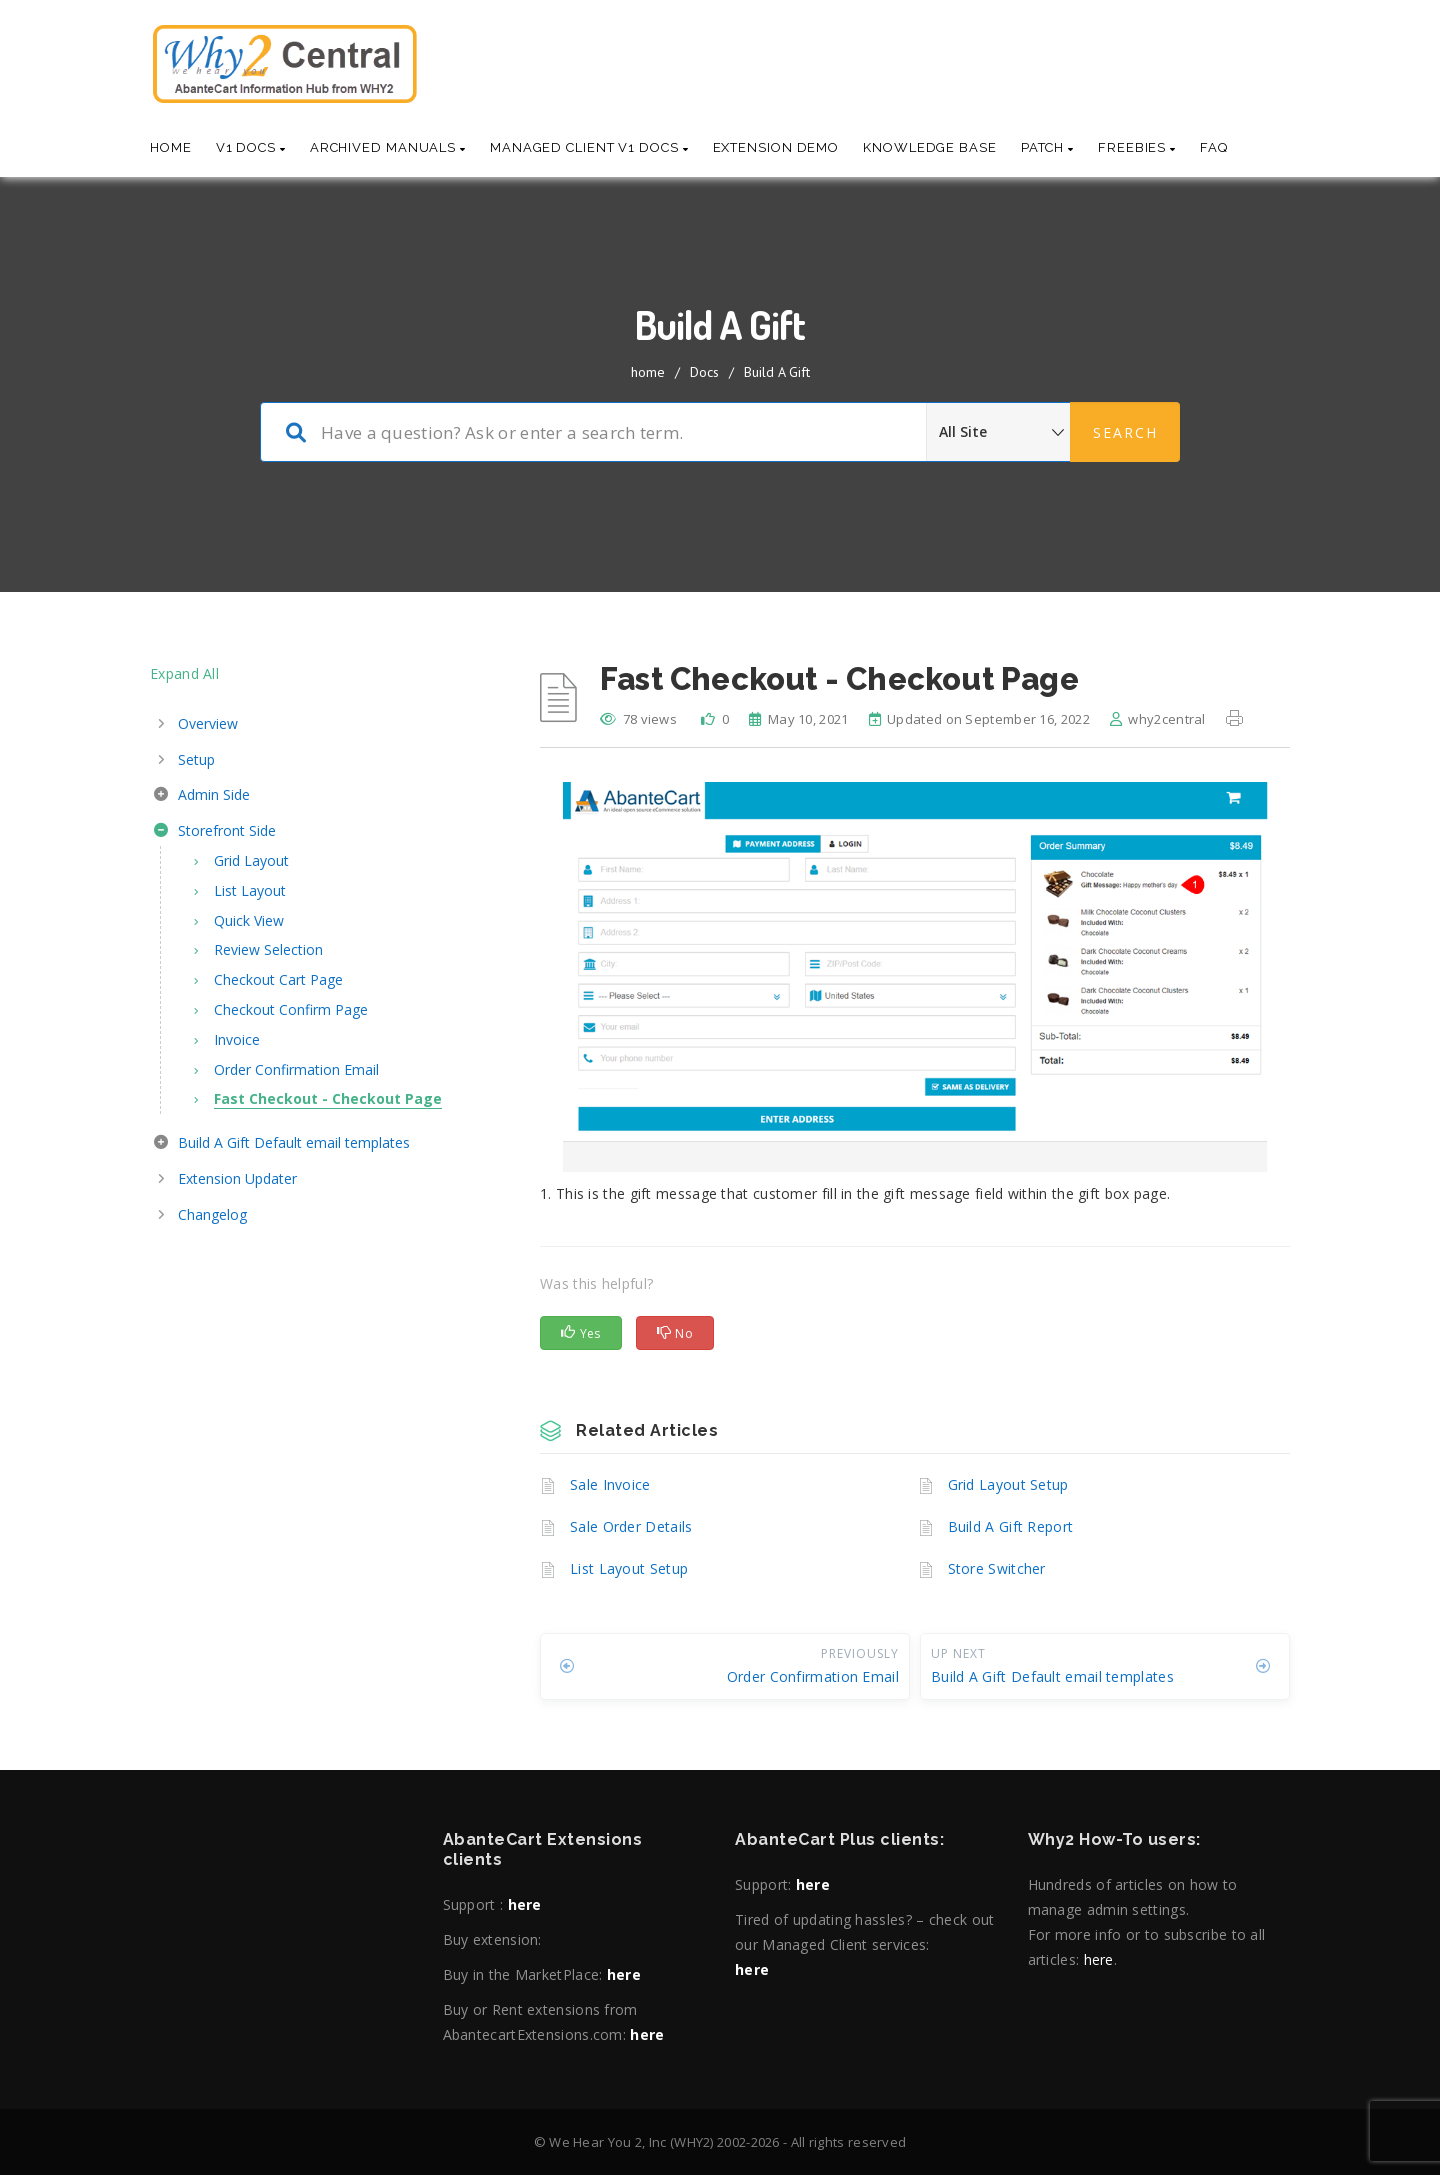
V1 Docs (251, 147)
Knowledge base (930, 147)
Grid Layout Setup (1008, 1484)
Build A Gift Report (1011, 1526)
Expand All (184, 673)
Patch (1047, 147)
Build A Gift (777, 372)
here (525, 1904)
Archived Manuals (388, 147)
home (648, 372)
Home (171, 147)
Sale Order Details (631, 1526)
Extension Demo (776, 147)
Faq (1214, 147)
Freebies (1137, 147)
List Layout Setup (629, 1568)
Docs (704, 372)
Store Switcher (997, 1568)
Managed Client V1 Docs (589, 147)
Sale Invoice (610, 1484)
